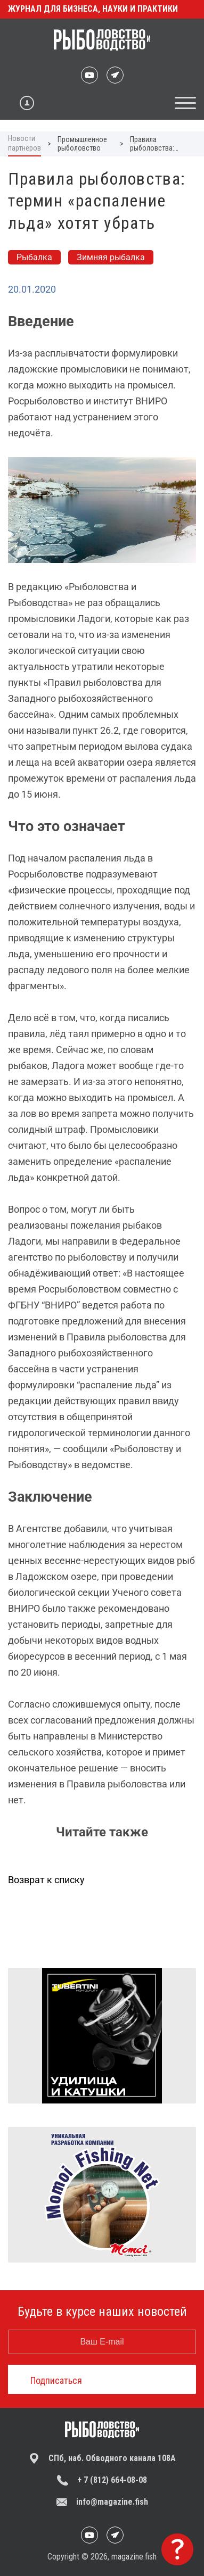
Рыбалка (34, 257)
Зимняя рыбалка (111, 257)
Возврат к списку (46, 1879)
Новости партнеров (24, 143)
